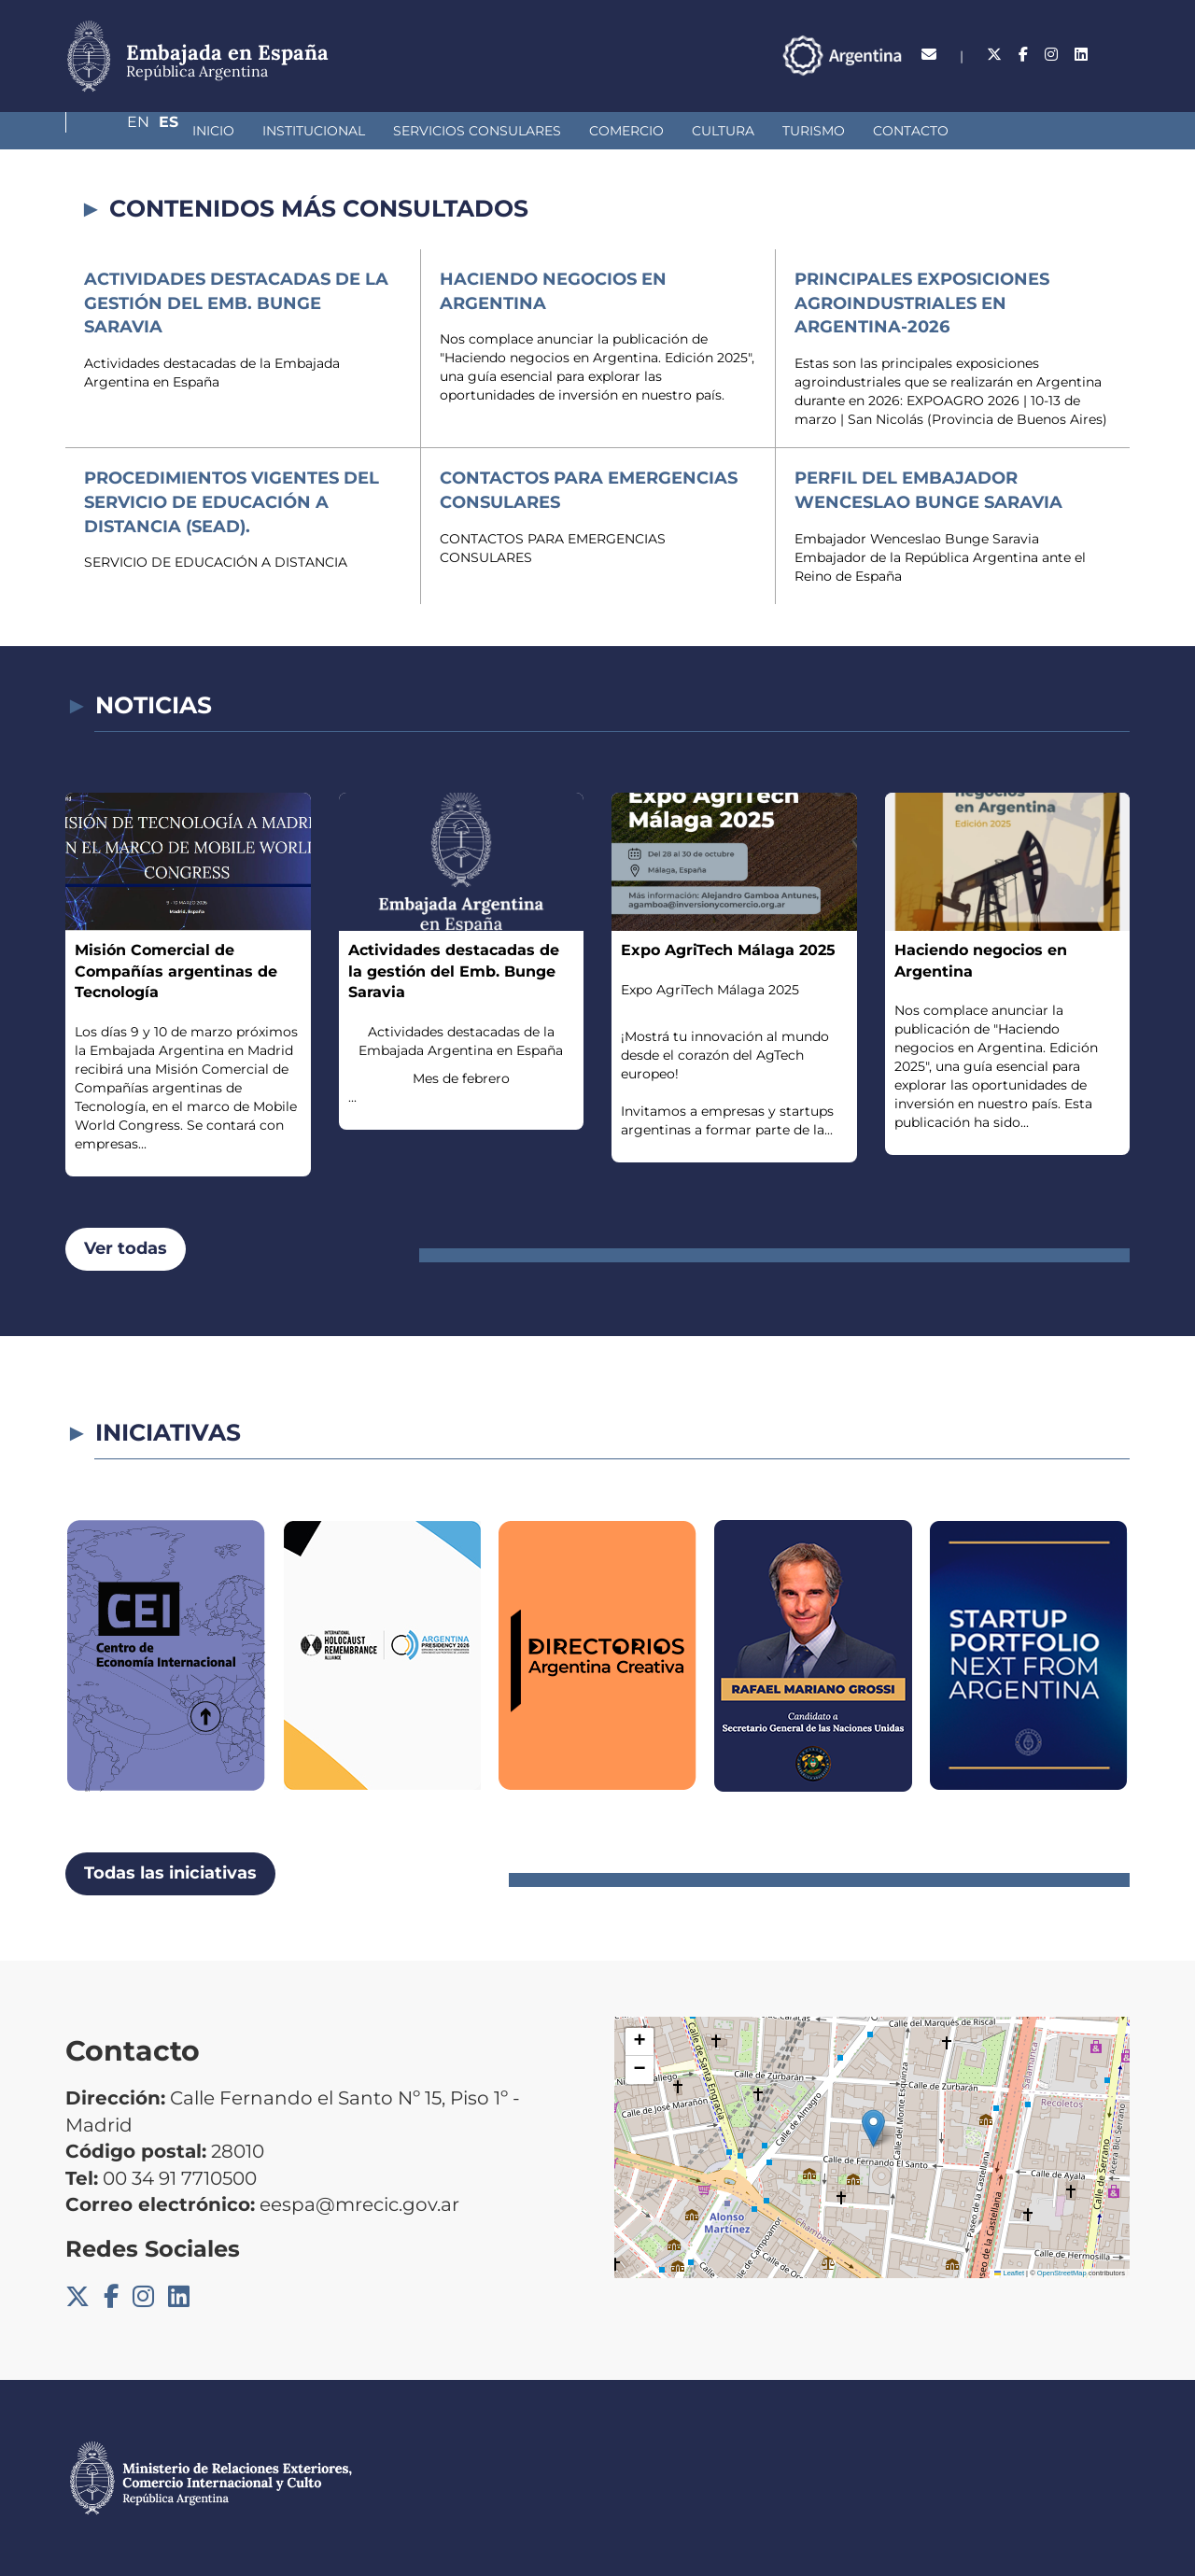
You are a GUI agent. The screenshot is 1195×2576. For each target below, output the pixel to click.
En (1082, 54)
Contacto (812, 130)
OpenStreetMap (1062, 2273)
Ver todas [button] (125, 1248)
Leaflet (1009, 2273)
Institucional (214, 130)
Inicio (114, 130)
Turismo (714, 130)
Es (1120, 54)
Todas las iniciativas (170, 1873)
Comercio (527, 130)
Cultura (624, 130)
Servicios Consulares (378, 130)
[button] (873, 2128)
